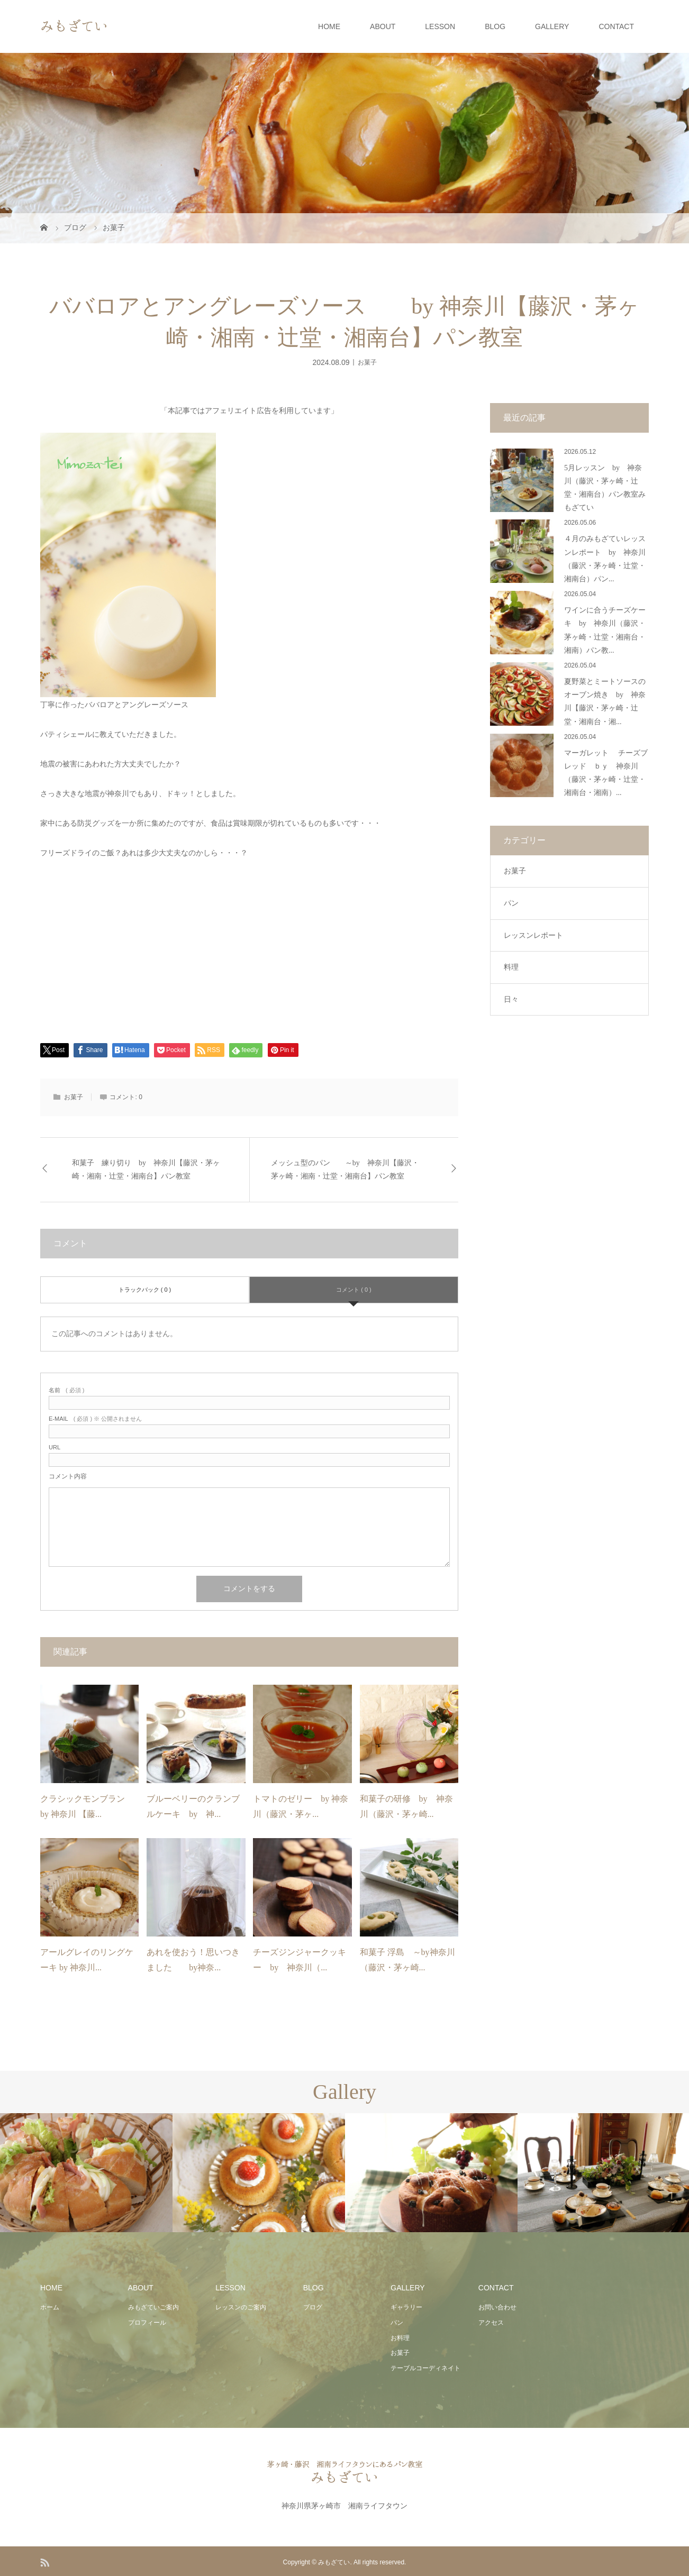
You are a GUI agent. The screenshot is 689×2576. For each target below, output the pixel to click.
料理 (511, 967)
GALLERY (552, 26)
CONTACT (616, 26)
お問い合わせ (497, 2307)
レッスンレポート (533, 935)
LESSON (440, 26)
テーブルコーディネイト (425, 2368)
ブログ (312, 2307)
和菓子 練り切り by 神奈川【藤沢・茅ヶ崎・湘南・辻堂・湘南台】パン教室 (146, 1169)
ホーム (49, 2307)
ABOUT (382, 26)
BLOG (495, 26)
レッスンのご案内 (240, 2307)
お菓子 (367, 362)
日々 (511, 999)
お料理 (400, 2338)
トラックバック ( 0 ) (145, 1289)
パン (511, 903)
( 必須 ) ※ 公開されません (95, 1419)
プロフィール (147, 2322)
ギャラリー (406, 2307)
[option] (86, 2173)
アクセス (491, 2322)
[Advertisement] (249, 949)
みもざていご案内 (153, 2307)
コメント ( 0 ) (353, 1289)
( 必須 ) (66, 1390)
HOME (329, 26)
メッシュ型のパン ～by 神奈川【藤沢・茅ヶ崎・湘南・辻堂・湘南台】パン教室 (345, 1169)
